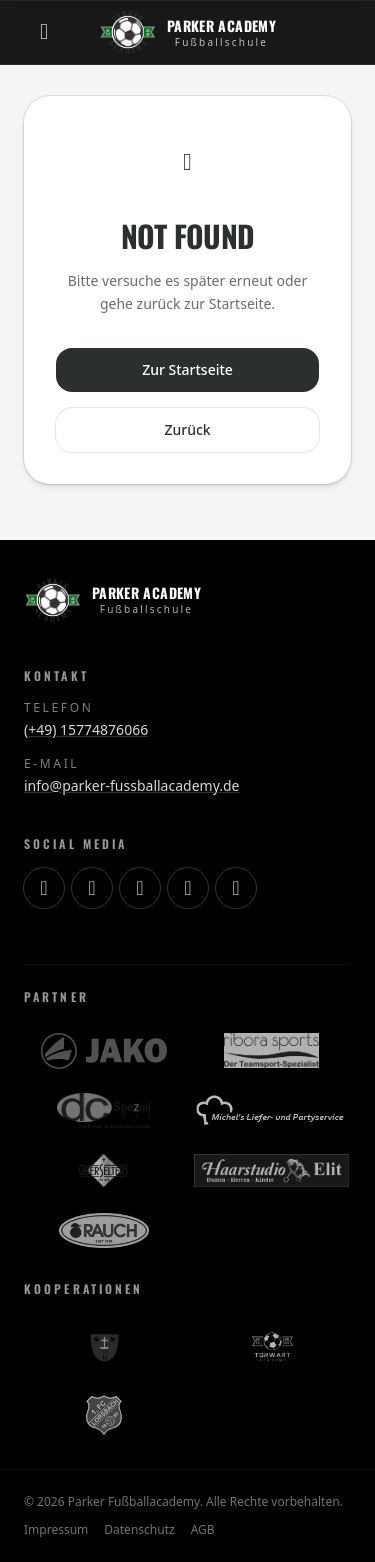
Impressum (56, 1530)
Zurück (187, 429)
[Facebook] (188, 888)
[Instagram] (44, 888)
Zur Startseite (187, 369)
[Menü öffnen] (44, 32)
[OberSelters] (103, 1171)
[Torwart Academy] (271, 1347)
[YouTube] (140, 888)
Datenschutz (139, 1530)
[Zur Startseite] (187, 32)
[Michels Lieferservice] (271, 1111)
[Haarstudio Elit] (272, 1171)
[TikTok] (92, 888)
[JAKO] (104, 1051)
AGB (203, 1530)
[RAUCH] (104, 1231)
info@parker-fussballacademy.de (131, 785)
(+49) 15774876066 (86, 729)
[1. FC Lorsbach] (104, 1415)
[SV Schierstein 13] (104, 1347)
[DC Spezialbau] (103, 1111)
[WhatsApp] (236, 888)
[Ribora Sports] (271, 1051)
